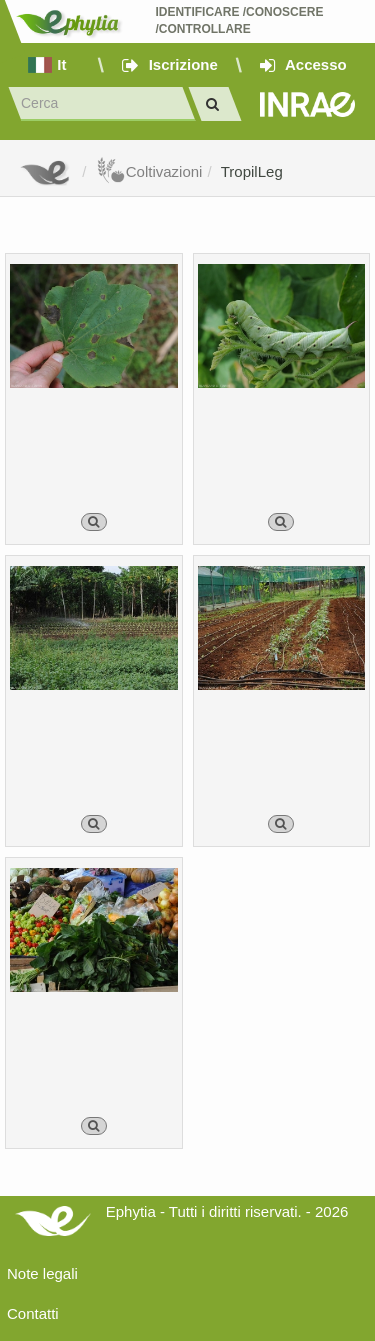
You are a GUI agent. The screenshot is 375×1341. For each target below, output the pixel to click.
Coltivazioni (149, 171)
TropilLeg (252, 171)
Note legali (42, 1273)
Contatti (33, 1313)
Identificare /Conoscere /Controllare (240, 20)
